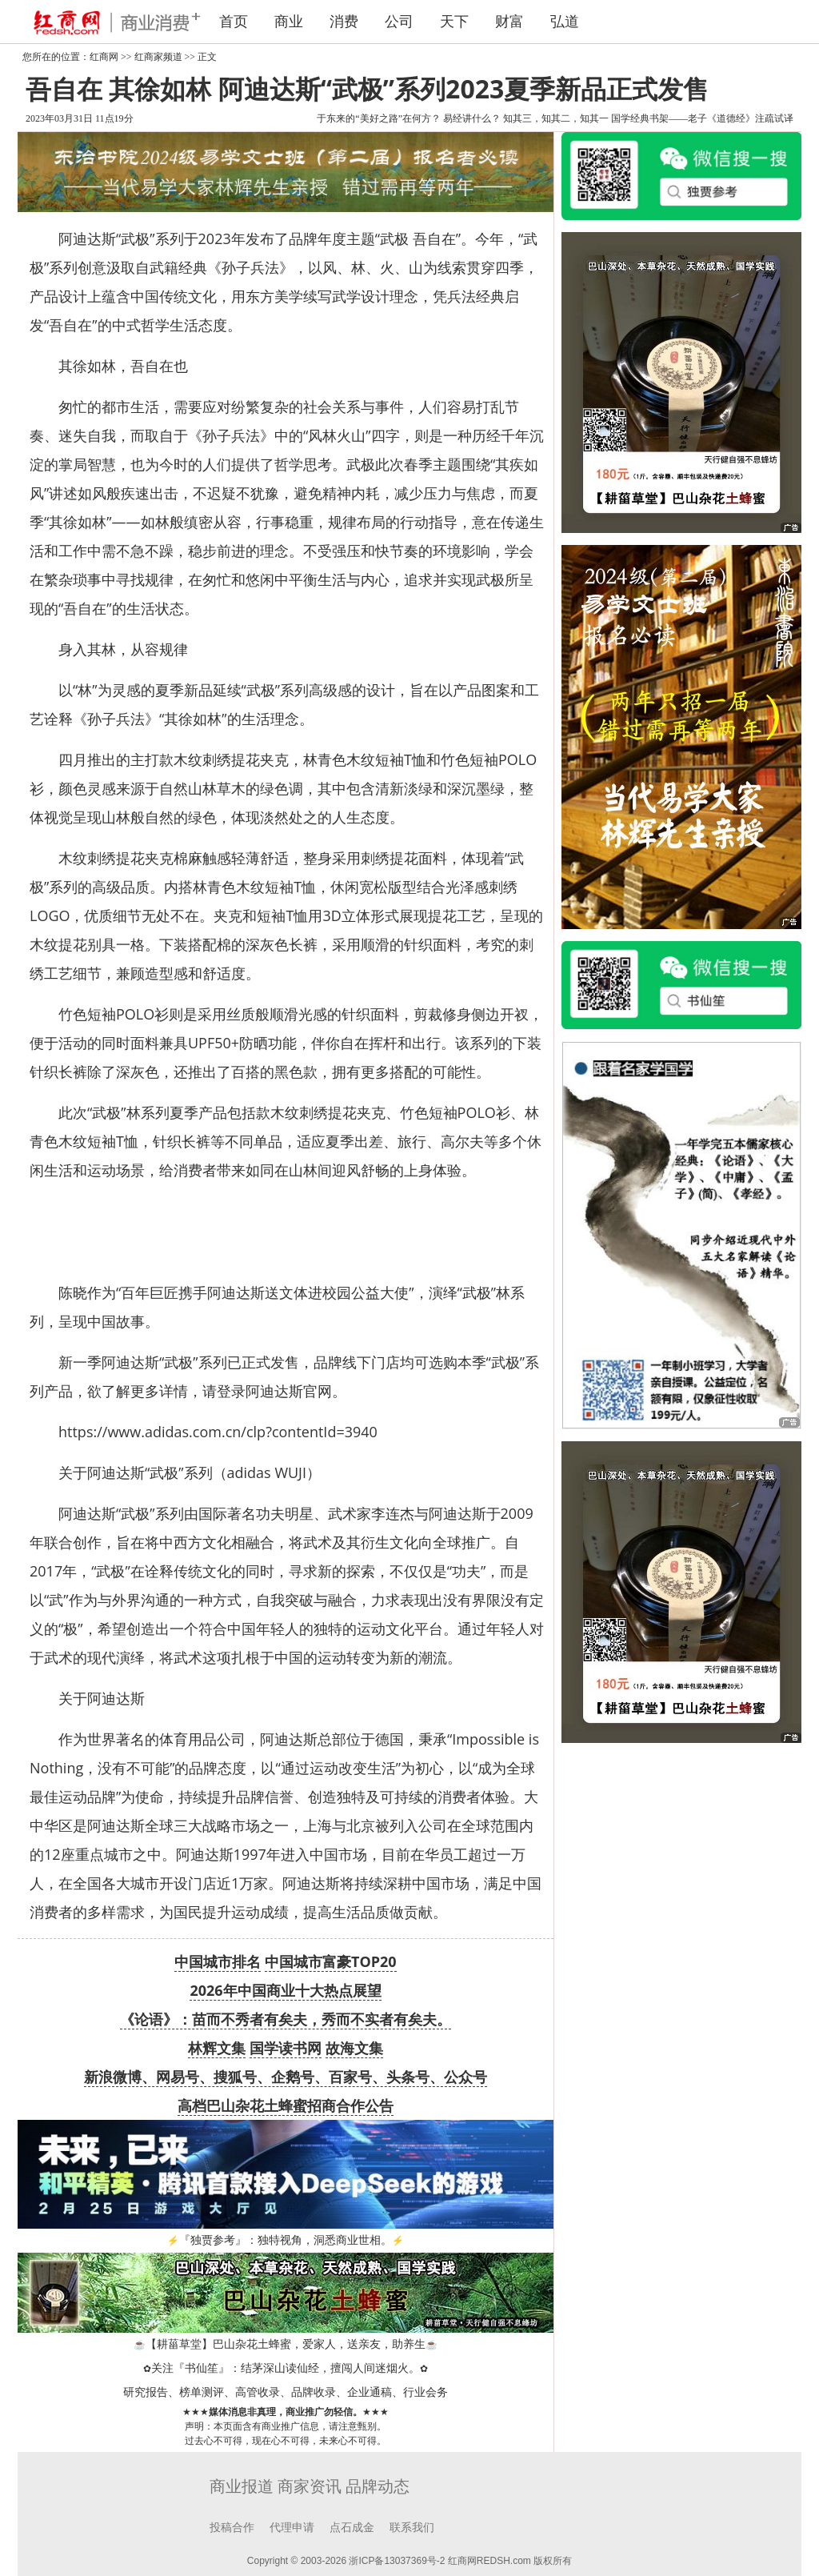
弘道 (564, 22)
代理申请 (292, 2528)
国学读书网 (286, 2047)
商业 (288, 22)
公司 (399, 22)
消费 (344, 22)
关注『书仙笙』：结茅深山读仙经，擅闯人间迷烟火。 (285, 2368)
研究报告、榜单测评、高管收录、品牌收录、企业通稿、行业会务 (285, 2392)
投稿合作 (232, 2528)
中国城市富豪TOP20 (331, 1961)
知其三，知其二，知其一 (556, 118)
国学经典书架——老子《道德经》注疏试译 (702, 118)
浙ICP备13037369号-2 (397, 2560)
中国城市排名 (217, 1961)
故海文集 (354, 2047)
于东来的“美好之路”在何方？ (379, 118)
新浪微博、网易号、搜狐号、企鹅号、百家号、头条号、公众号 (285, 2076)
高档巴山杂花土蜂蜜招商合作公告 (286, 2105)
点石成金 (352, 2528)
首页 (233, 22)
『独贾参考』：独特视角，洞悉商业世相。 (285, 2240)
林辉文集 (217, 2047)
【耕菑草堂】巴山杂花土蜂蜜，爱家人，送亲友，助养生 (285, 2344)
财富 (509, 22)
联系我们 (412, 2528)
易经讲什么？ (472, 118)
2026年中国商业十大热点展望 (285, 1990)
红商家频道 (158, 56)
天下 (454, 22)
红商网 (104, 56)
